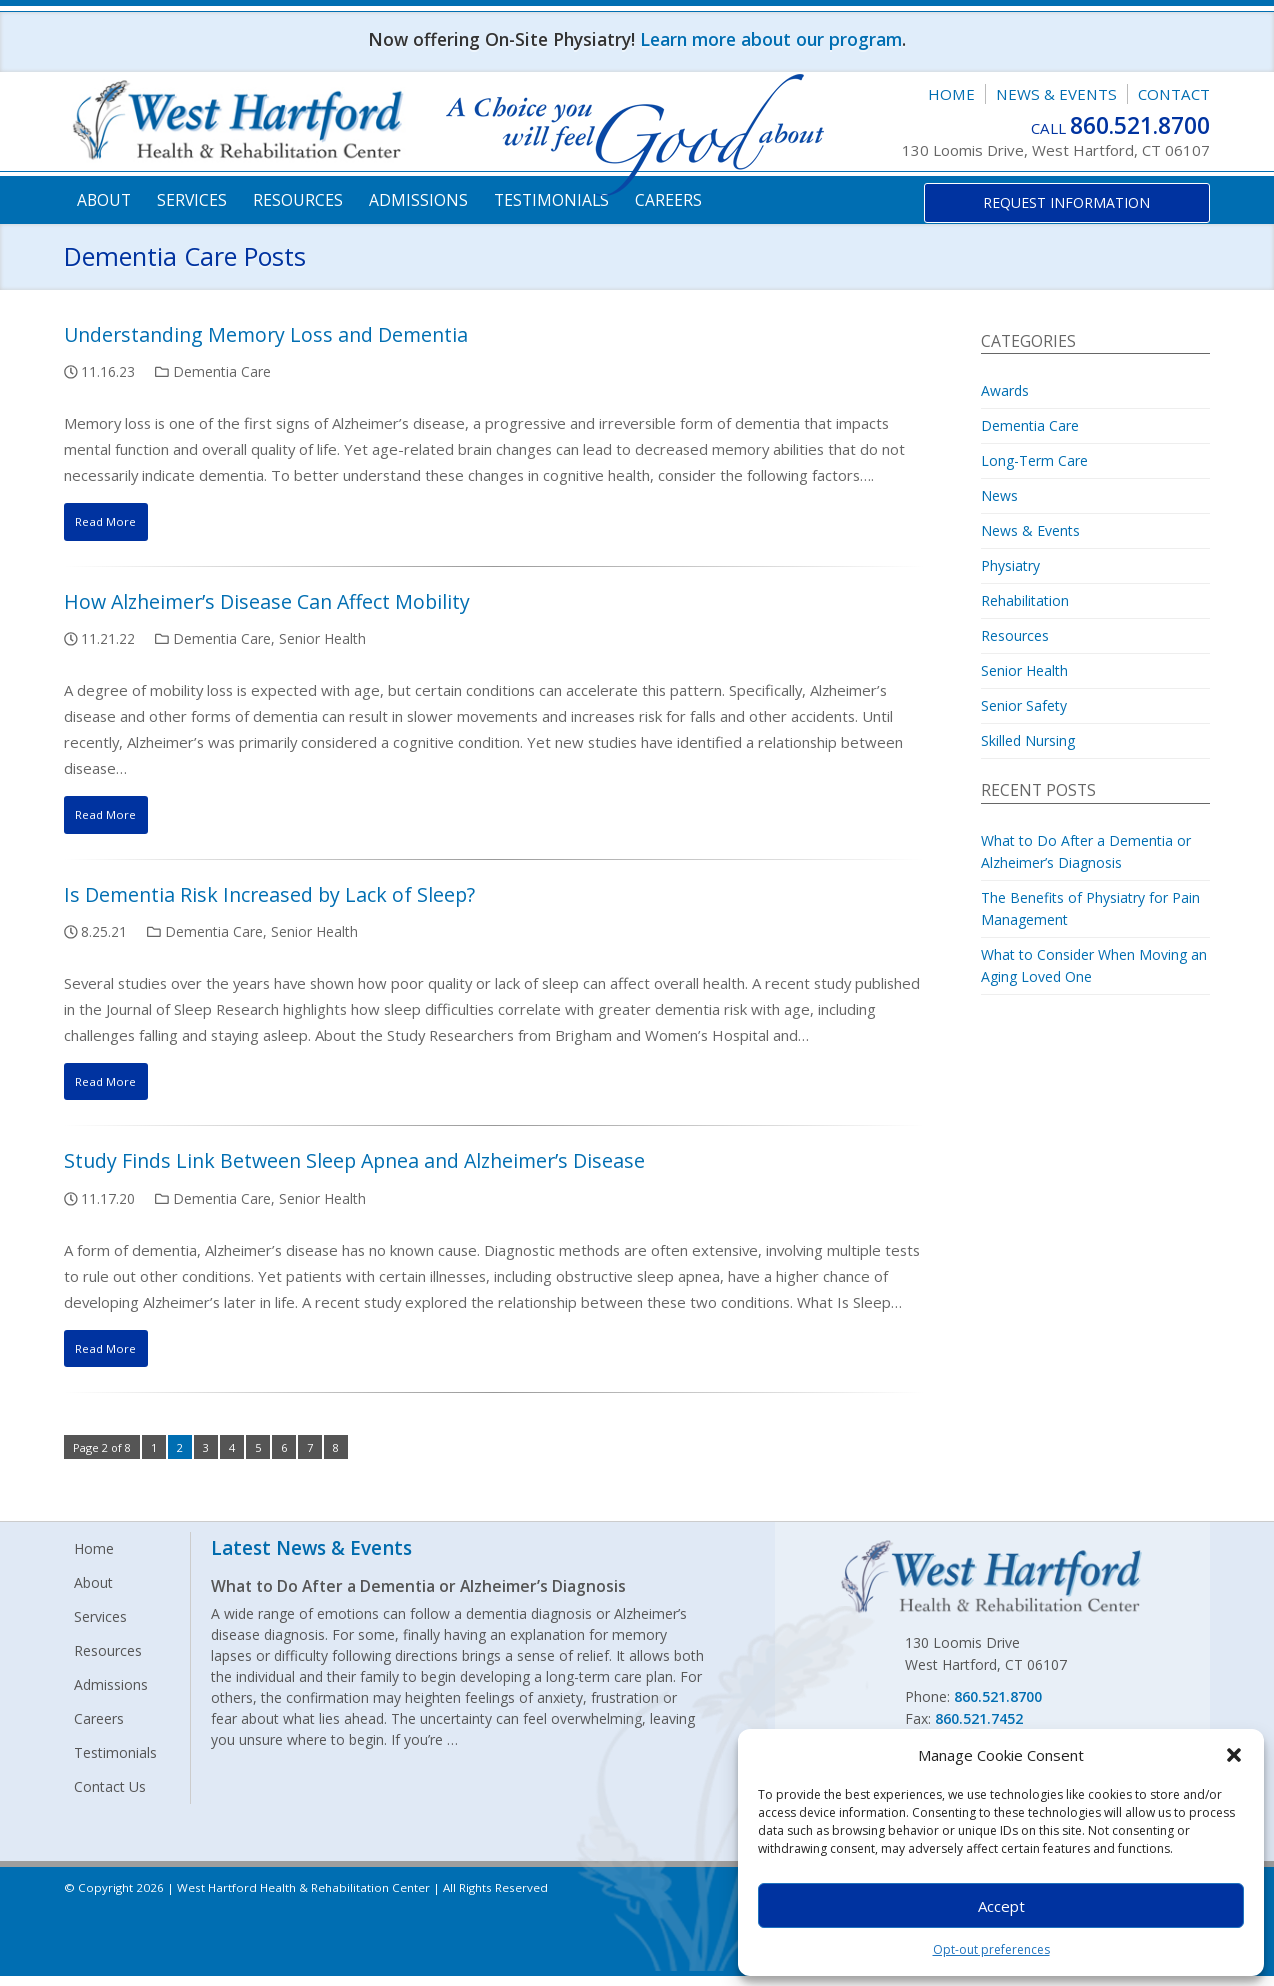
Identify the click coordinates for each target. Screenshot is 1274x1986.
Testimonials (551, 200)
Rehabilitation (1025, 600)
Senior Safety (1024, 705)
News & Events (1056, 94)
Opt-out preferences (991, 1949)
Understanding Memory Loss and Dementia (266, 334)
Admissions (418, 200)
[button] (1234, 1755)
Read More (113, 522)
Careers (668, 200)
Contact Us (110, 1796)
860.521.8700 (1140, 125)
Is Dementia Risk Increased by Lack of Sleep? (269, 898)
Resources (298, 200)
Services (192, 200)
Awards (1005, 390)
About (104, 200)
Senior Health (322, 640)
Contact (1174, 94)
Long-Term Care (1034, 460)
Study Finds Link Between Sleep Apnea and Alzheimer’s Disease (354, 1167)
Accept (1001, 1906)
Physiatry (1010, 565)
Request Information (1066, 202)
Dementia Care (222, 371)
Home (951, 94)
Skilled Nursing (1028, 740)
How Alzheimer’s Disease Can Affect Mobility (267, 603)
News (999, 495)
